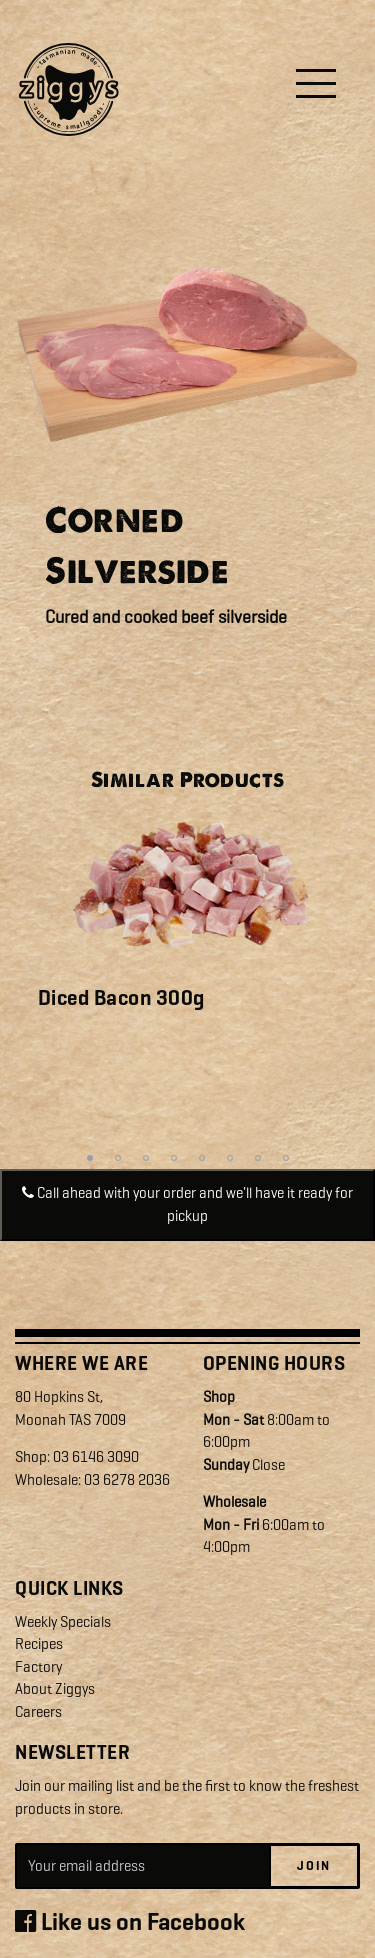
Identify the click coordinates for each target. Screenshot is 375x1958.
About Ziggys (55, 1689)
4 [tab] (174, 1158)
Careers (38, 1712)
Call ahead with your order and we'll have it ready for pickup (187, 1204)
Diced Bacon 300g (121, 998)
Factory (38, 1667)
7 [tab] (258, 1158)
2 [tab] (118, 1158)
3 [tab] (146, 1158)
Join (314, 1865)
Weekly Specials (63, 1622)
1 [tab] (90, 1158)
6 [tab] (230, 1158)
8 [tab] (286, 1158)
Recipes (39, 1644)
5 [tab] (202, 1158)
